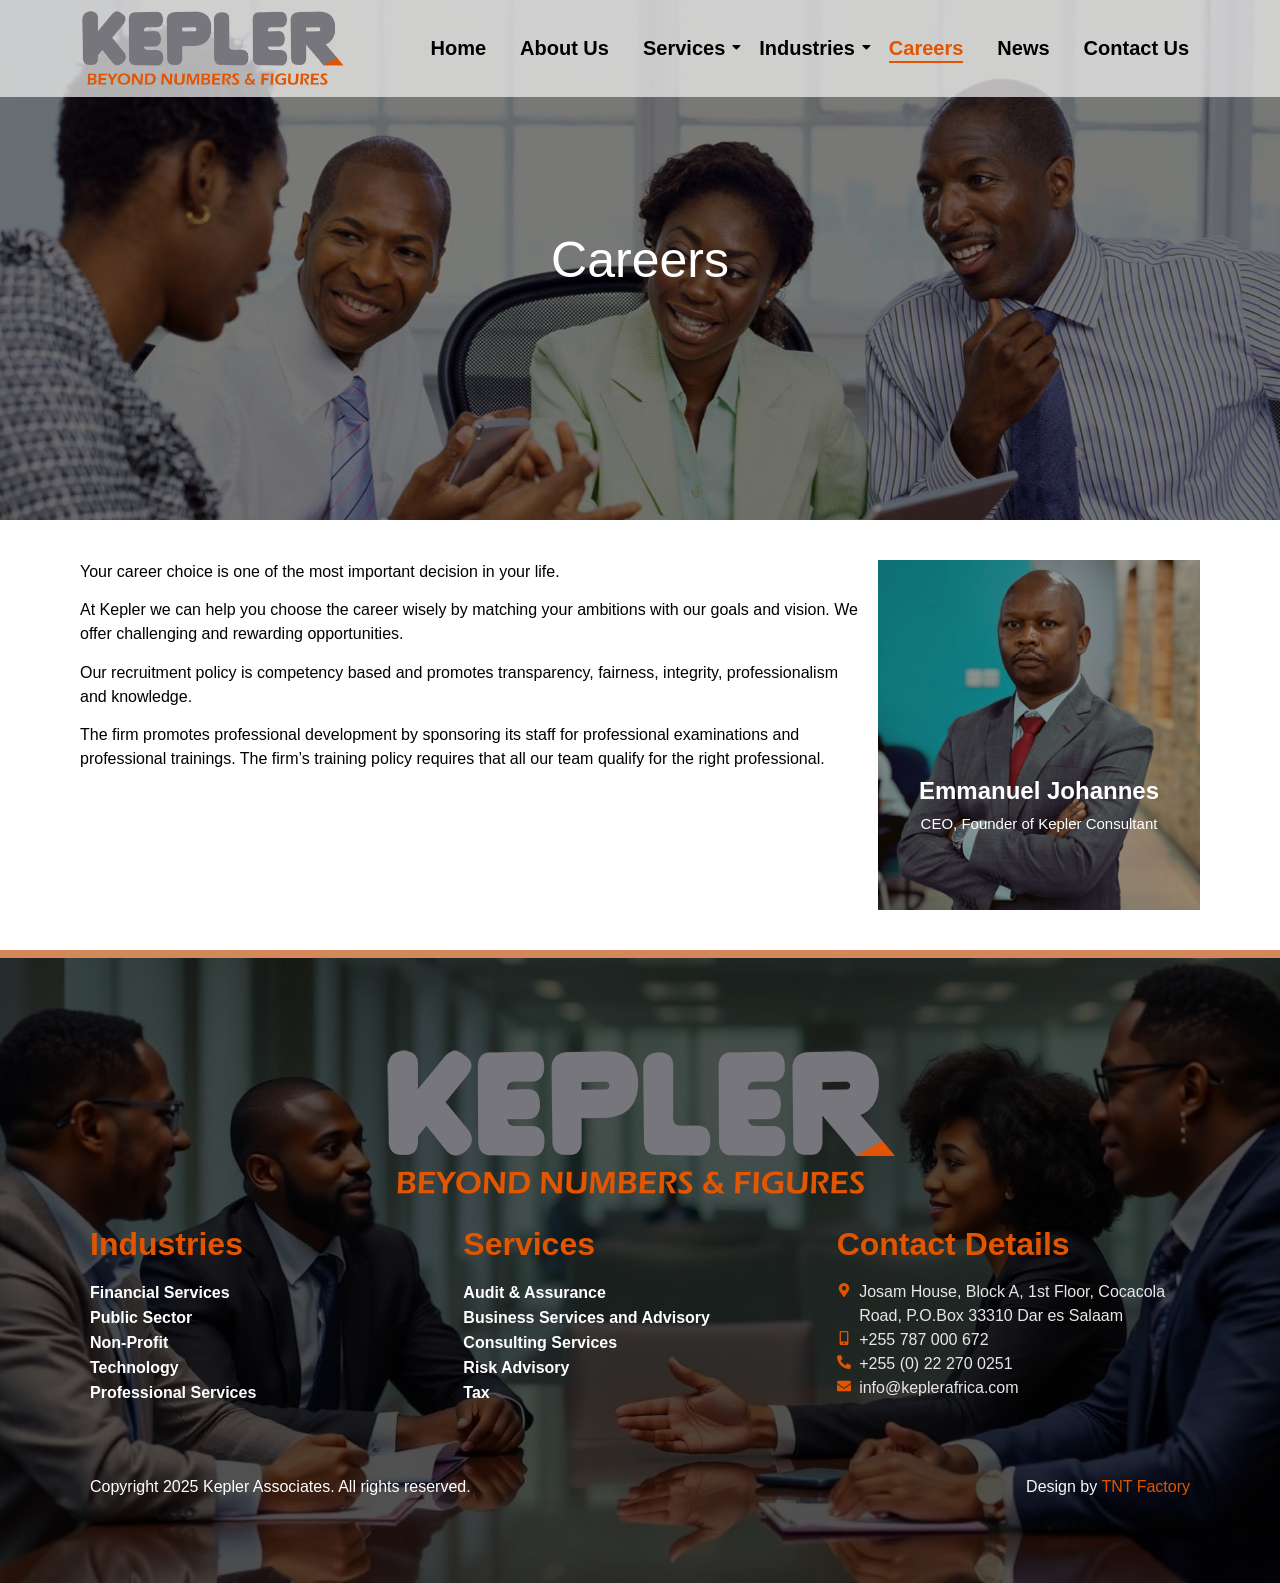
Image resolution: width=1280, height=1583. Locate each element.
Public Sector (141, 1317)
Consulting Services (540, 1342)
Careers (926, 48)
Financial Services (160, 1292)
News (1023, 48)
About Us (564, 48)
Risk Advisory (516, 1367)
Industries (810, 48)
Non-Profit (129, 1342)
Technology (134, 1367)
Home (458, 48)
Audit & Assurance (534, 1292)
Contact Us (1137, 48)
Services (687, 48)
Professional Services (173, 1392)
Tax (476, 1392)
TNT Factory (1145, 1486)
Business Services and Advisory (586, 1317)
